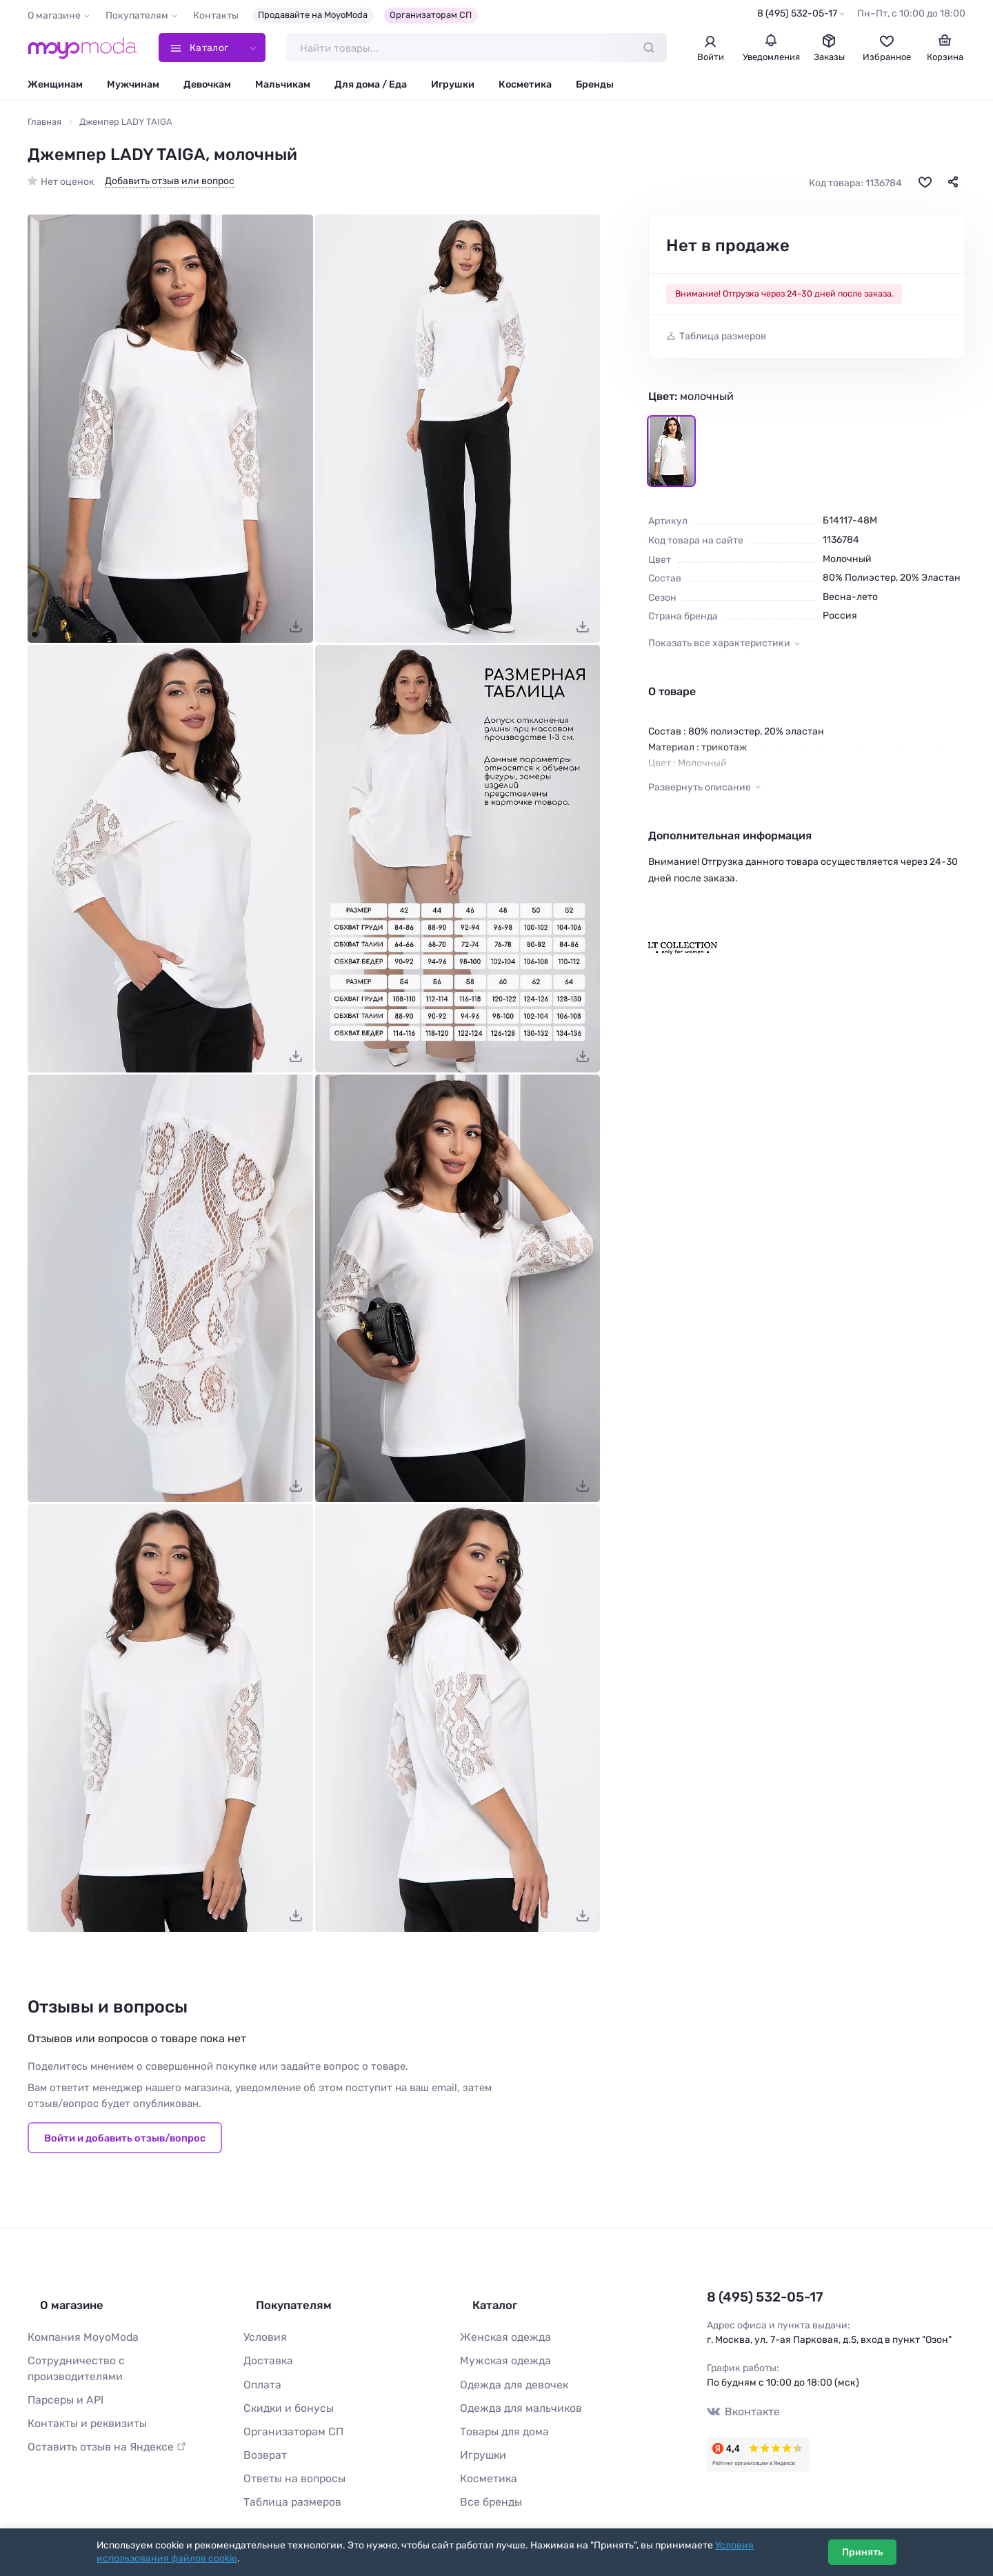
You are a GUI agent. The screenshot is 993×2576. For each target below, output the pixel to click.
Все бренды (487, 2481)
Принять (862, 2552)
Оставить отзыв (98, 2416)
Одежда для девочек (507, 2372)
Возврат (262, 2437)
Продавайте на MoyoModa (313, 15)
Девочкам (207, 88)
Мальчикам (282, 88)
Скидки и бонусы (283, 2393)
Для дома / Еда (370, 88)
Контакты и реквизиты (81, 2393)
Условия (262, 2328)
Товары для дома (499, 2416)
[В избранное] (924, 185)
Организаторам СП (431, 15)
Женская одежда (500, 2328)
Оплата (260, 2372)
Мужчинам (133, 88)
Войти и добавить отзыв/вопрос (124, 2141)
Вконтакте (740, 2412)
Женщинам (55, 88)
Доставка (265, 2350)
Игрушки (452, 88)
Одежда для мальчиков (514, 2393)
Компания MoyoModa (77, 2328)
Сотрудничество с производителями (114, 2350)
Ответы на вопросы (288, 2459)
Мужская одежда (500, 2350)
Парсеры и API (61, 2372)
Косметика (525, 88)
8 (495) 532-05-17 (797, 13)
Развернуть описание (699, 791)
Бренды (595, 88)
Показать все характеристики (719, 646)
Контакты (216, 15)
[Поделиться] (953, 185)
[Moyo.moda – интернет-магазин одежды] (83, 49)
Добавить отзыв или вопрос (169, 184)
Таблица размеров (722, 340)
